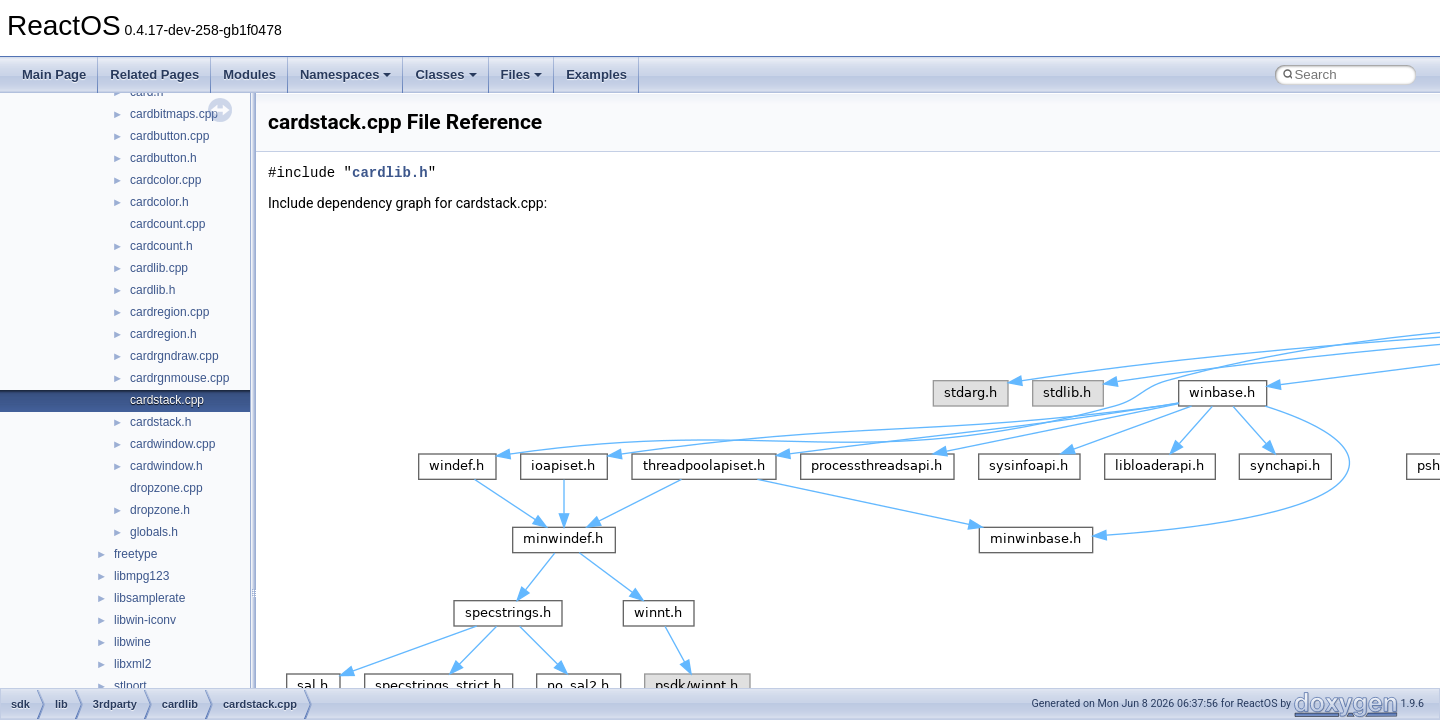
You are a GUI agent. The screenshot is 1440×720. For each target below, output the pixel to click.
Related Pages (154, 74)
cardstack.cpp (167, 400)
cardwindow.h (166, 466)
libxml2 (132, 664)
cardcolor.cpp (165, 180)
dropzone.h (160, 510)
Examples (596, 74)
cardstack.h (160, 422)
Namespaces (346, 74)
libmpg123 (141, 576)
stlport (130, 686)
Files (522, 74)
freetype (135, 554)
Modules (249, 74)
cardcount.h (161, 246)
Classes (445, 74)
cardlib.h (152, 290)
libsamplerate (149, 598)
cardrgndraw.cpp (174, 356)
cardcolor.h (159, 202)
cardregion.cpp (169, 312)
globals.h (154, 532)
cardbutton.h (163, 158)
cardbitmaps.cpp (174, 114)
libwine (132, 642)
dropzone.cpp (166, 488)
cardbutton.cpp (169, 136)
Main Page (54, 74)
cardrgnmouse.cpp (179, 378)
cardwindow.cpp (172, 444)
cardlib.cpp (159, 268)
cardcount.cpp (167, 224)
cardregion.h (163, 334)
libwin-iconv (145, 620)
